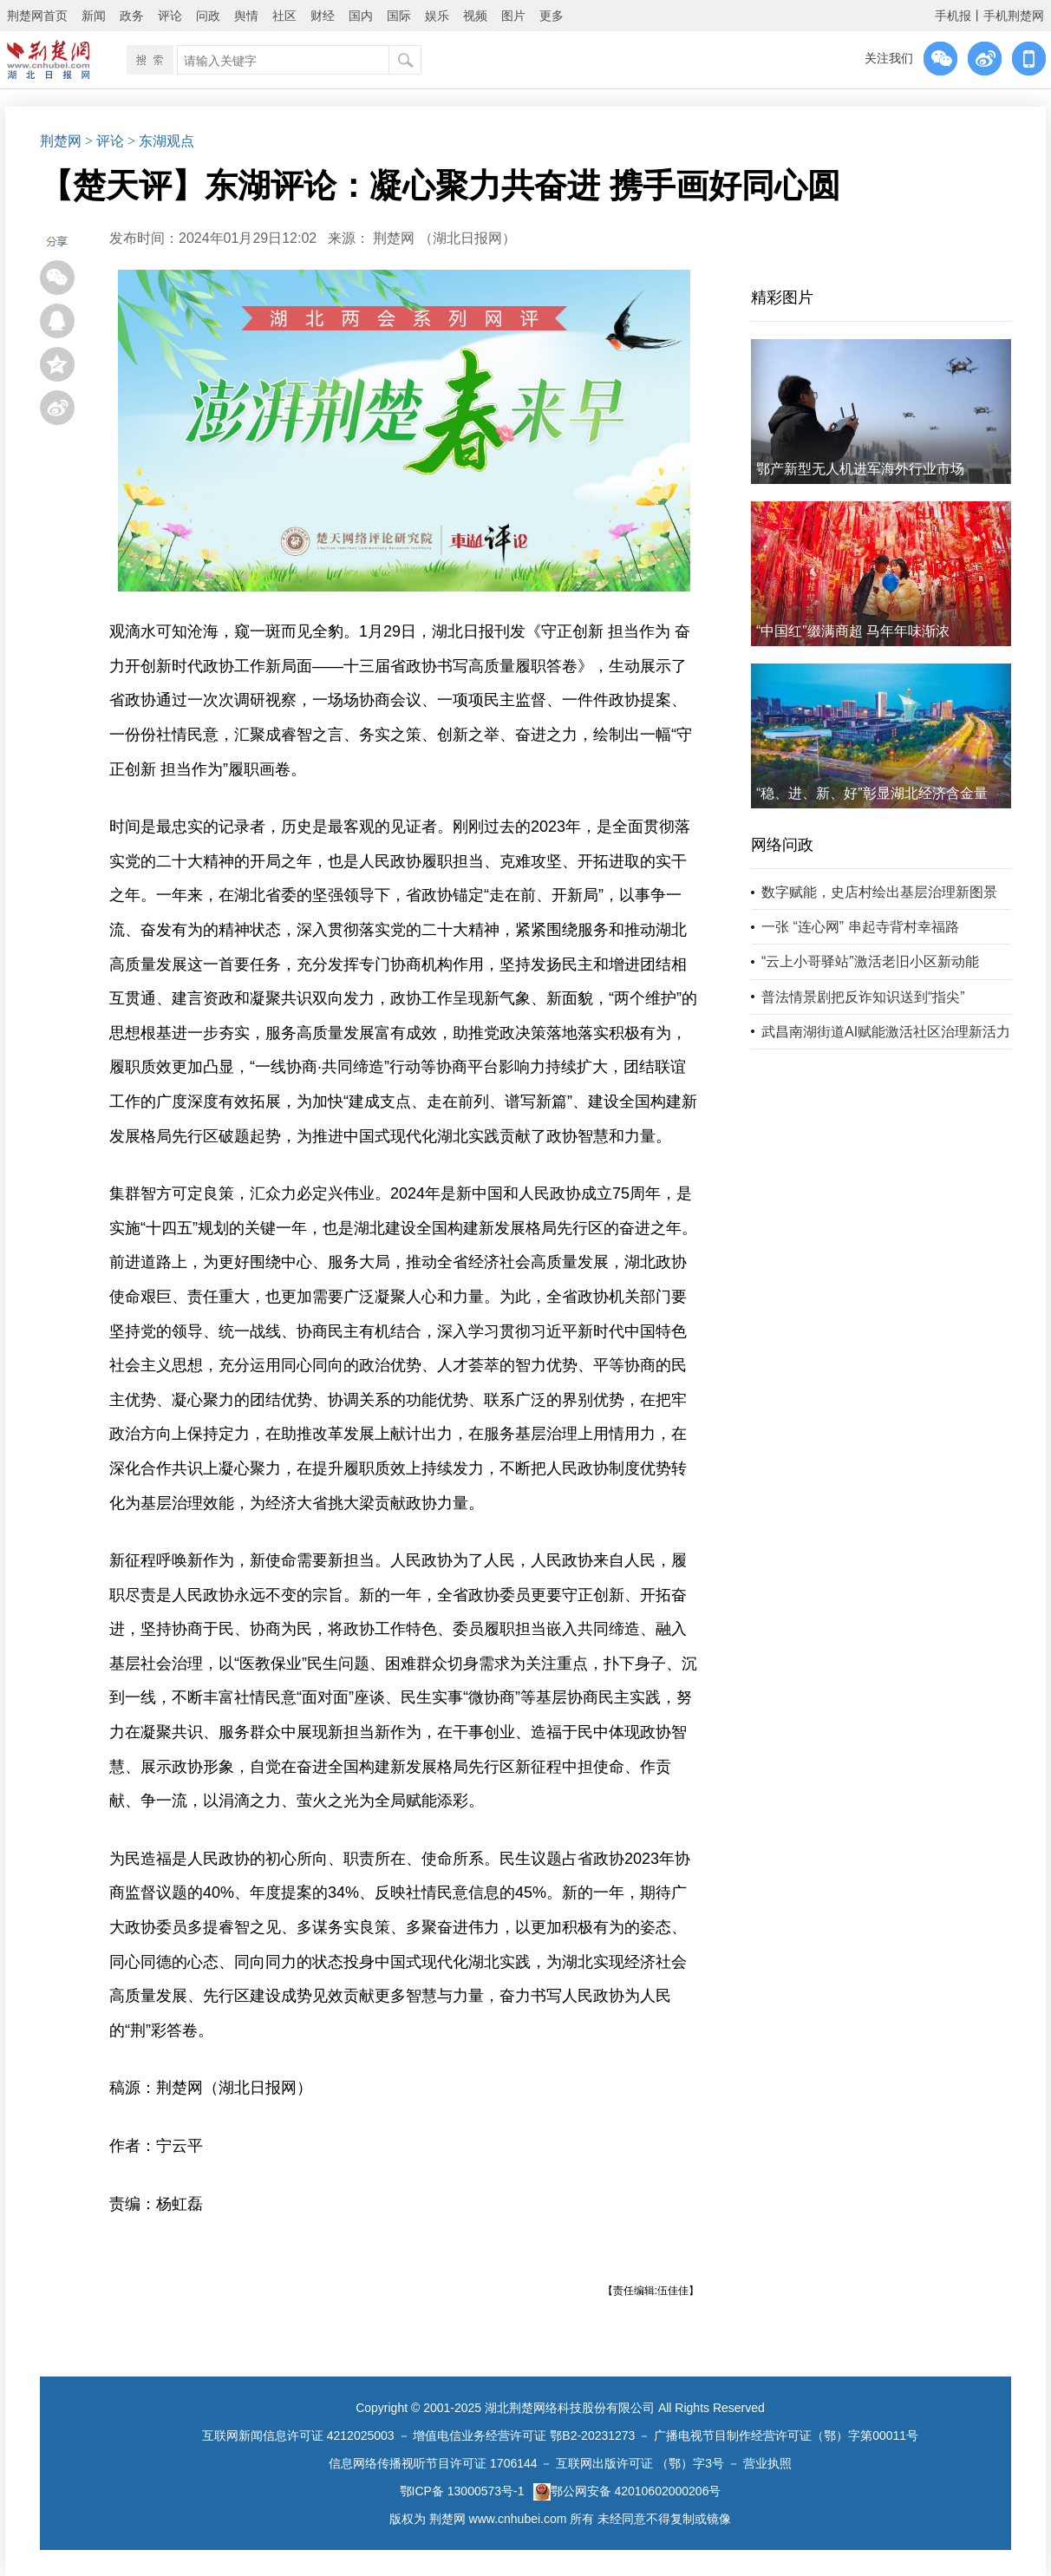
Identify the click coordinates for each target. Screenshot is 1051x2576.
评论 (170, 16)
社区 (284, 16)
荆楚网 (61, 141)
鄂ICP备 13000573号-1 (462, 2491)
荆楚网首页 (37, 16)
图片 (513, 16)
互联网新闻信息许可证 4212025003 (298, 2435)
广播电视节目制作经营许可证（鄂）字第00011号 (786, 2435)
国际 (399, 16)
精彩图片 (782, 297)
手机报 (953, 16)
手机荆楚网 (1013, 16)
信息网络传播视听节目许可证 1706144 (433, 2463)
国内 (361, 16)
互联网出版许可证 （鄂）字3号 (640, 2463)
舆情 (246, 16)
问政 (208, 16)
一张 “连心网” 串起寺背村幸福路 (860, 926)
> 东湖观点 (160, 141)
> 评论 (104, 141)
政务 (132, 16)
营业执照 (767, 2463)
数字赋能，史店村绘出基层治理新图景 (879, 892)
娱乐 (437, 16)
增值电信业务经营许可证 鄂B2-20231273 (524, 2435)
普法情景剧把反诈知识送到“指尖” (863, 997)
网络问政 (782, 844)
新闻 (94, 16)
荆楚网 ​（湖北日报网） (444, 238)
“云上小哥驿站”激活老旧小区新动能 (870, 961)
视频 (475, 16)
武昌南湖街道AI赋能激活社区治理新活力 (885, 1031)
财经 (322, 16)
